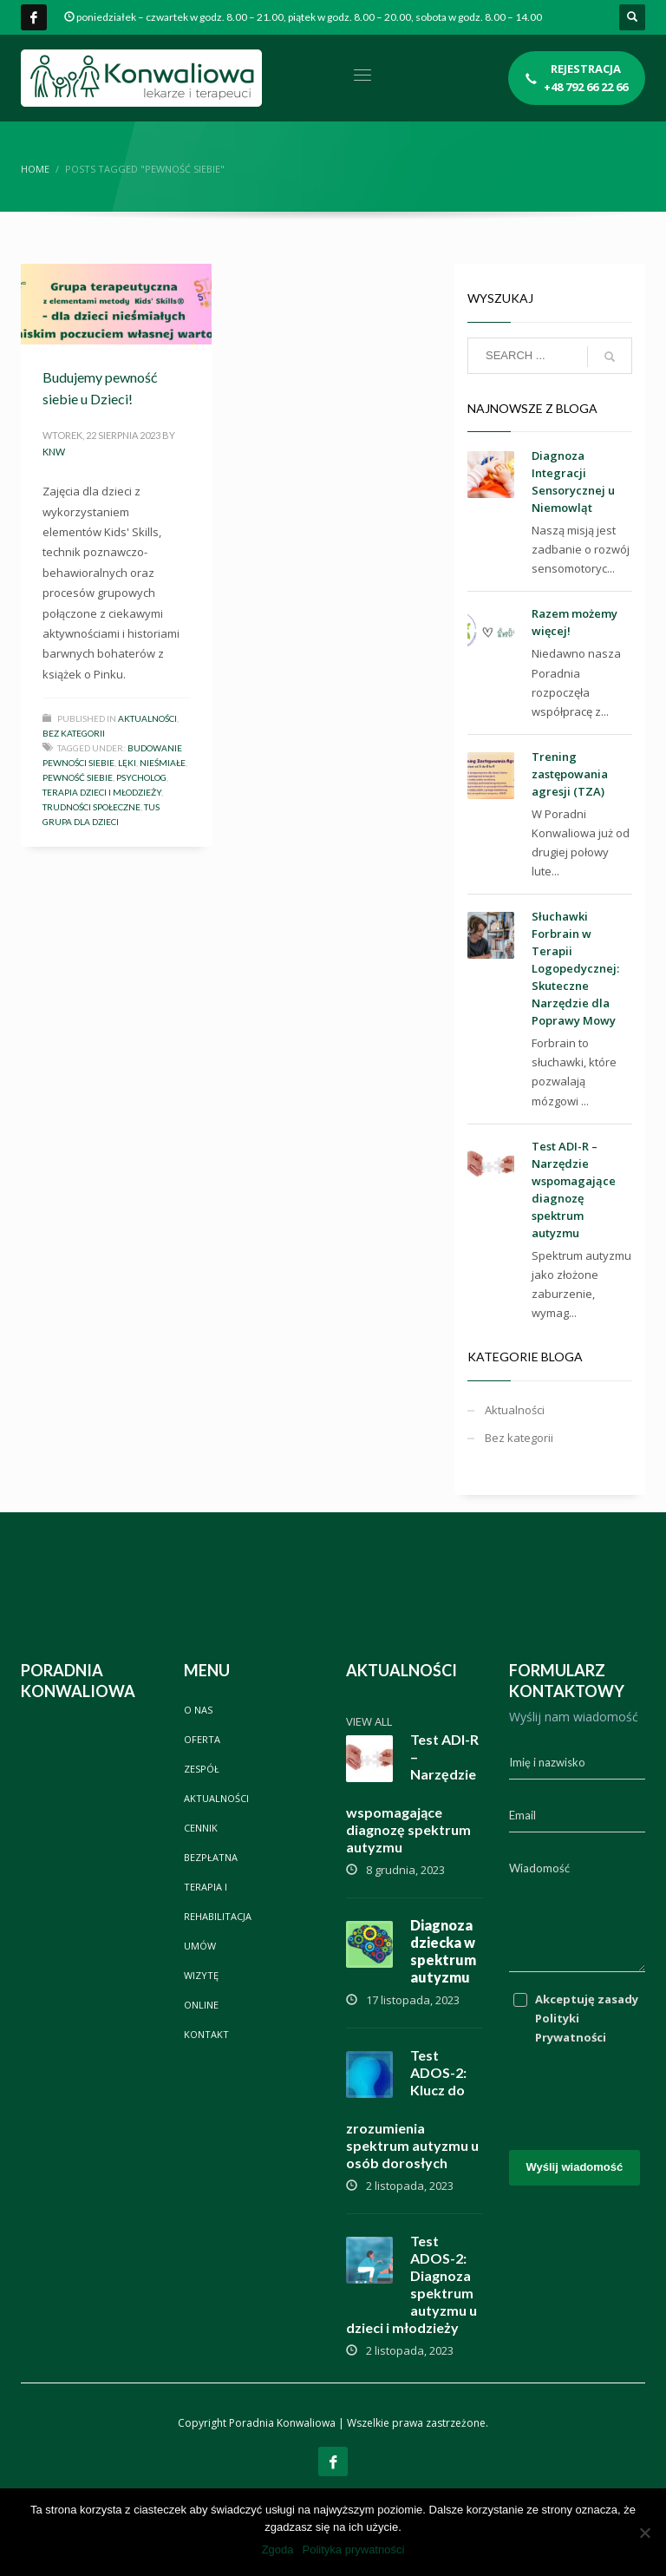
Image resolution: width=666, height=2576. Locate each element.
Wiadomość (539, 1868)
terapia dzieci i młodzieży (101, 792)
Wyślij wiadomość (575, 2166)
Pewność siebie (77, 777)
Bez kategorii (73, 733)
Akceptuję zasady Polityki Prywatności (586, 2018)
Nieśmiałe (163, 762)
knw (53, 451)
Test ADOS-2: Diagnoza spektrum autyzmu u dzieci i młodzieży (411, 2284)
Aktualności (147, 718)
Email (522, 1815)
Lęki (127, 762)
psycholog (141, 777)
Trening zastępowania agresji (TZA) (570, 774)
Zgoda (278, 2549)
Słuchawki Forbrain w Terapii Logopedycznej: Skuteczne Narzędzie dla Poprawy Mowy (575, 968)
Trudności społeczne (91, 807)
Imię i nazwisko (547, 1762)
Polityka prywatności (354, 2549)
